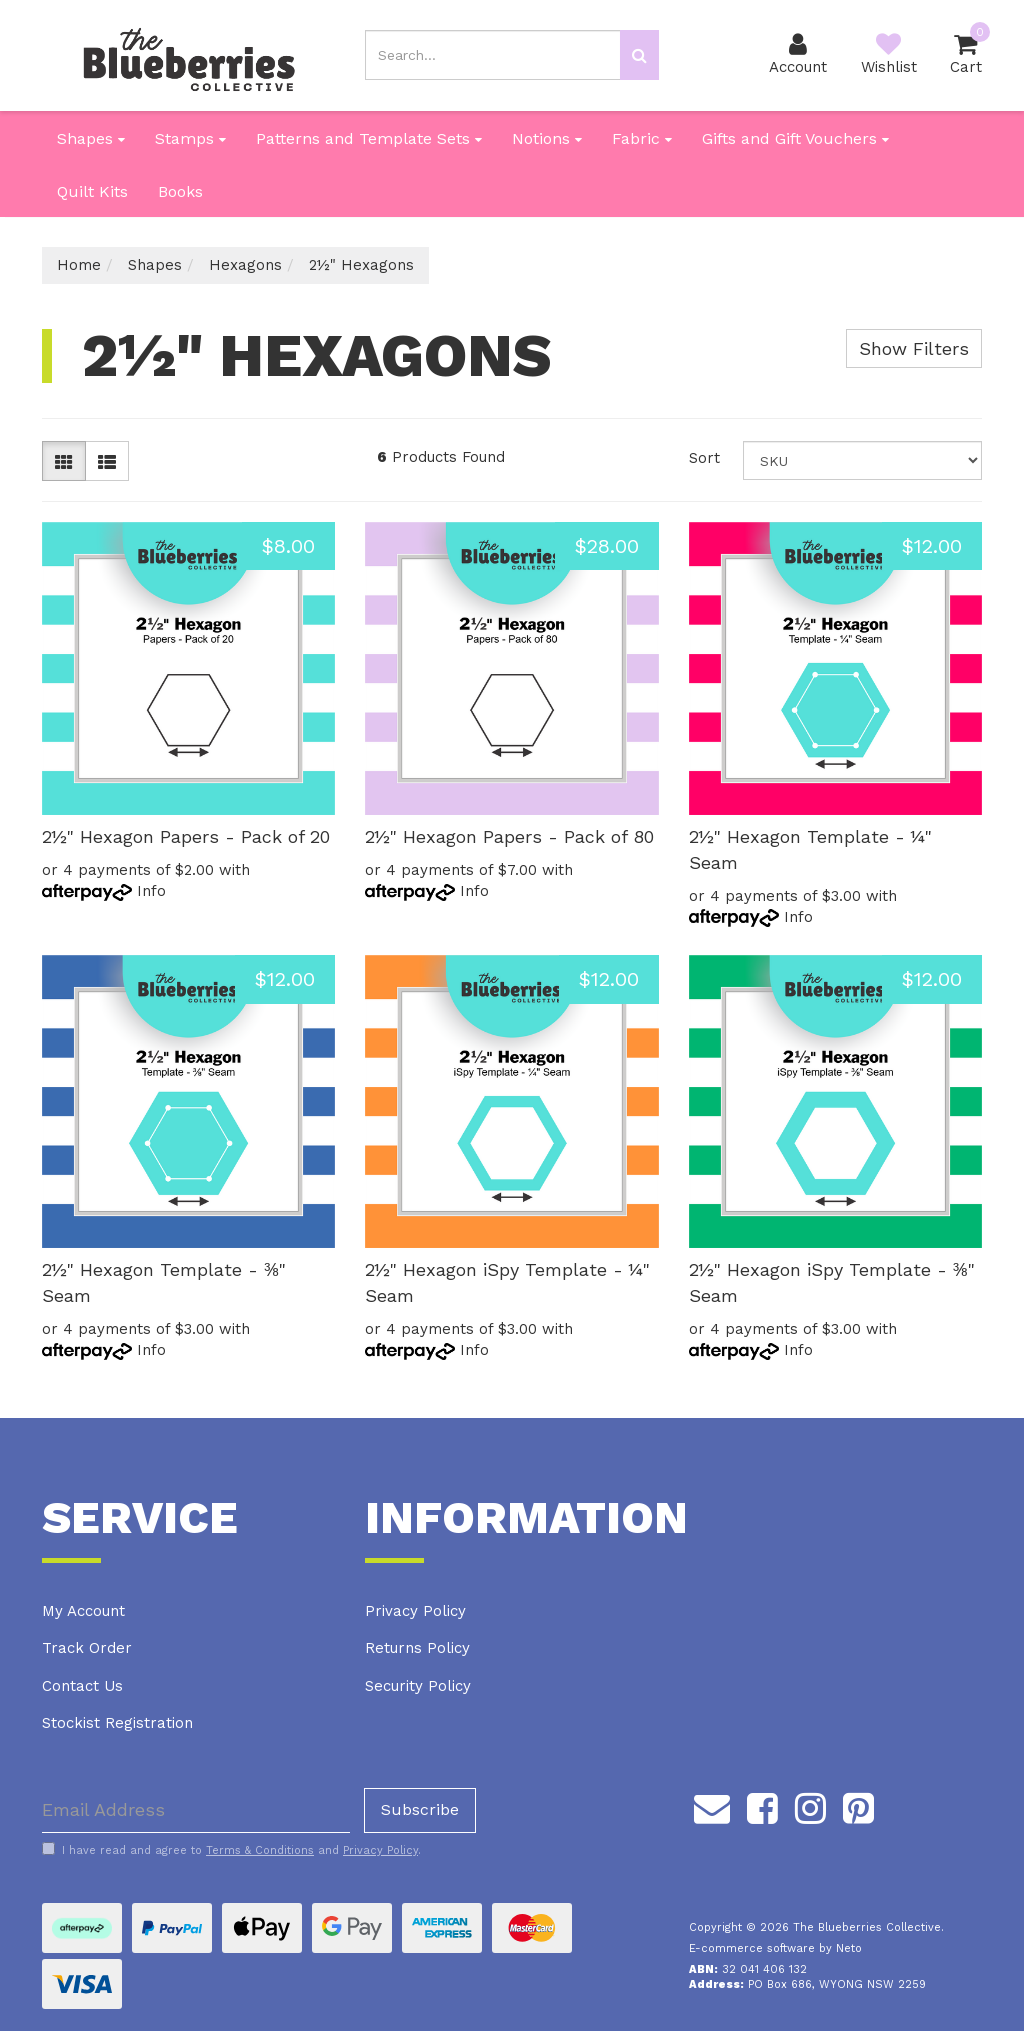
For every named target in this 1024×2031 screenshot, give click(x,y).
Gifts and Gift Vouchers (795, 138)
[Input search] (492, 55)
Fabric (642, 138)
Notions (547, 138)
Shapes (91, 138)
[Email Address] (196, 1810)
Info (151, 891)
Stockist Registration (117, 1723)
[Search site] (639, 55)
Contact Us (82, 1686)
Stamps (190, 138)
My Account (83, 1611)
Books (180, 191)
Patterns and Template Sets (369, 138)
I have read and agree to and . (231, 1850)
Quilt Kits (92, 191)
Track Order (87, 1648)
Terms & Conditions (260, 1850)
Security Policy (418, 1686)
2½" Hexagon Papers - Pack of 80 (509, 836)
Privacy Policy (415, 1611)
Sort (704, 458)
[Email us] (712, 1806)
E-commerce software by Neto (775, 1948)
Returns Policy (417, 1648)
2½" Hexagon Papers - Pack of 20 (186, 836)
